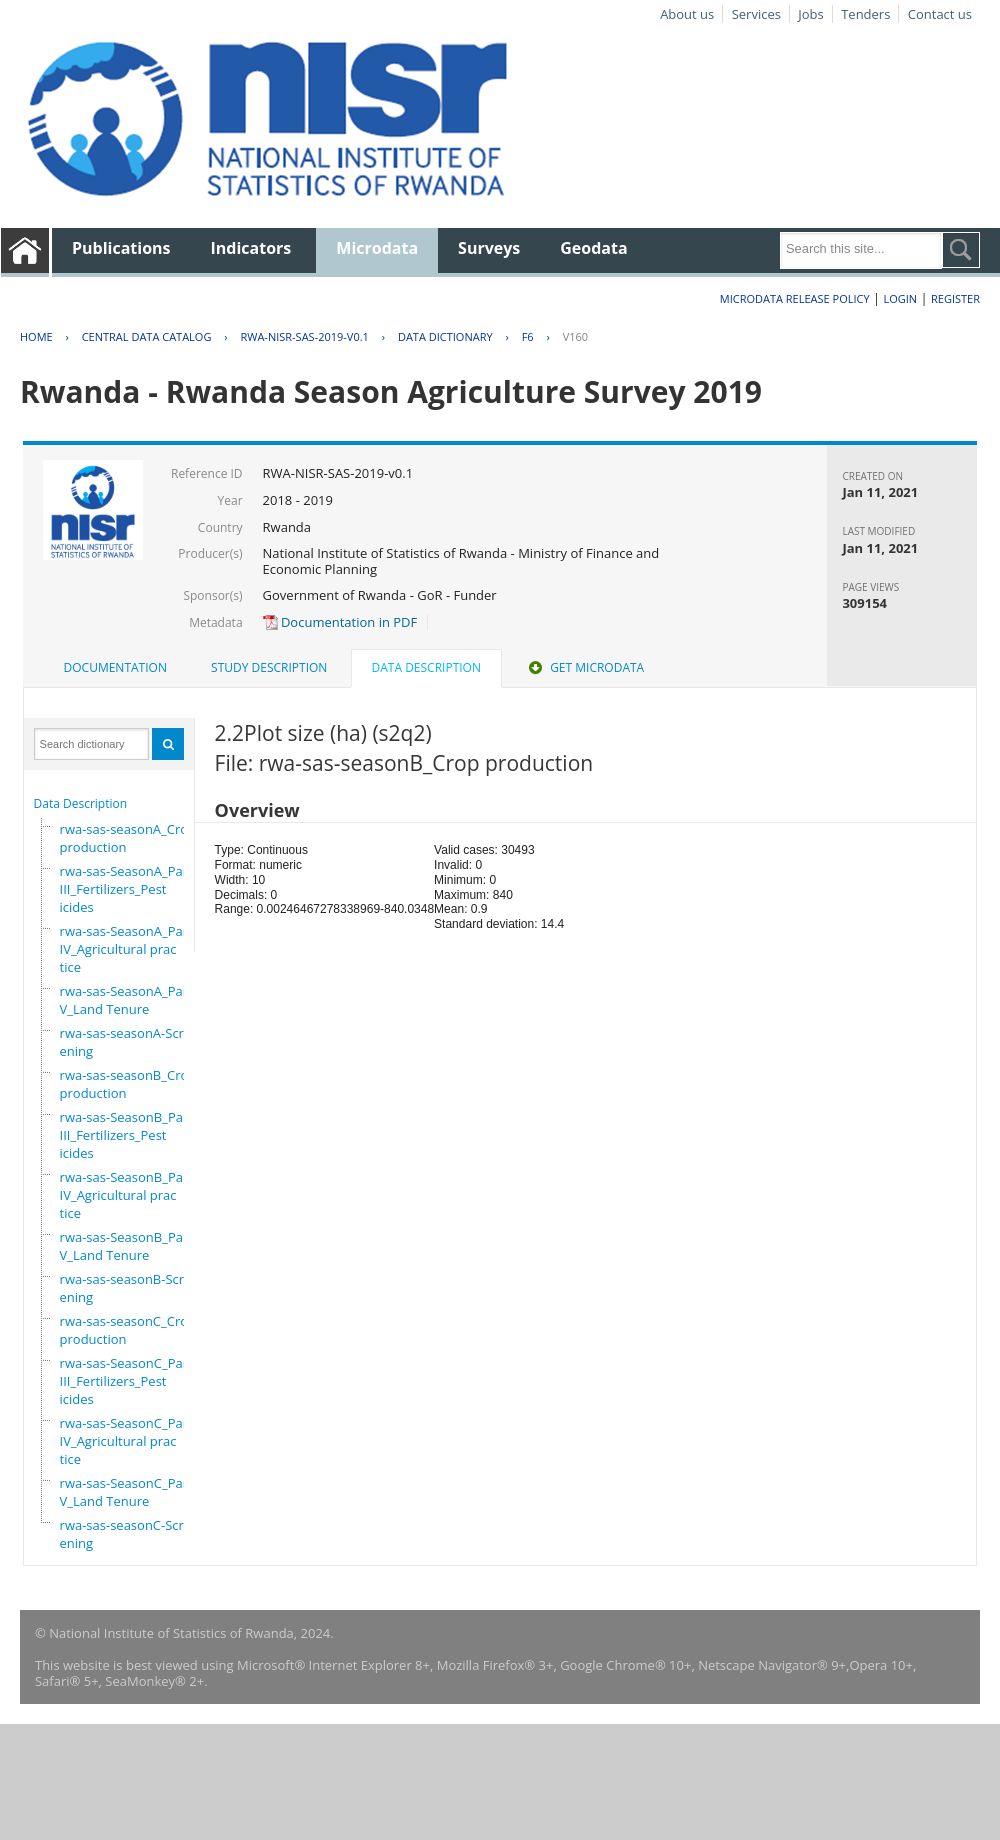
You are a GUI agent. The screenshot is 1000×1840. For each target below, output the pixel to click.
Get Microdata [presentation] (584, 667)
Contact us (940, 14)
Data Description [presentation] (426, 667)
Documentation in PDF (340, 622)
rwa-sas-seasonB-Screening (126, 1288)
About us (687, 14)
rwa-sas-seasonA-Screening (126, 1042)
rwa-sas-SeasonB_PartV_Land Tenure (126, 1246)
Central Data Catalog (147, 336)
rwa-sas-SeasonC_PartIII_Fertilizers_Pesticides (126, 1381)
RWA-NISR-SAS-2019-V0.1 (304, 336)
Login (900, 298)
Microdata (377, 248)
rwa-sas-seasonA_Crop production (128, 838)
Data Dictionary (445, 336)
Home (36, 336)
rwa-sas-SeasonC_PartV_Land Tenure (126, 1492)
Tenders (865, 14)
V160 (575, 336)
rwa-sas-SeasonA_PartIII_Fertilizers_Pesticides (126, 889)
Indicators (251, 248)
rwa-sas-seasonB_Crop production (128, 1084)
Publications (121, 248)
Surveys (489, 248)
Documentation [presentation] (115, 667)
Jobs (810, 14)
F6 (528, 336)
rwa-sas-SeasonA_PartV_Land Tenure (126, 1000)
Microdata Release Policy (795, 298)
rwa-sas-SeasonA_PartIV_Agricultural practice (126, 949)
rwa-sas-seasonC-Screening (126, 1534)
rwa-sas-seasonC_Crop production (128, 1330)
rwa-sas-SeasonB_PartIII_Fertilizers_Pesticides (126, 1135)
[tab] (115, 668)
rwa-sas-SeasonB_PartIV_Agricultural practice (126, 1195)
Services (756, 14)
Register (955, 298)
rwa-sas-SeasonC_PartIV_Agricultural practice (126, 1441)
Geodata (593, 248)
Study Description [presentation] (269, 667)
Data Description (81, 803)
